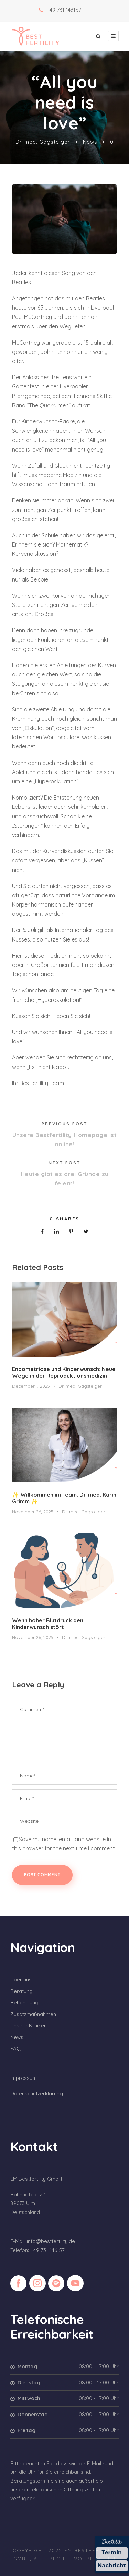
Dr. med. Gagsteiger (42, 142)
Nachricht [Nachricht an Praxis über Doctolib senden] (112, 2565)
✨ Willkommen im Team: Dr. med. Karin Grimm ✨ (64, 1498)
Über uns (21, 1979)
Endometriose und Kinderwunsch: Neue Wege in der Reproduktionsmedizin (64, 1372)
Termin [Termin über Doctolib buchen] (112, 2552)
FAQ (15, 2048)
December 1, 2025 (31, 1386)
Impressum (23, 2078)
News (90, 142)
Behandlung (24, 2002)
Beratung (21, 1991)
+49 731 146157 (63, 10)
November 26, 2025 (32, 1511)
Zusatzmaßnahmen (33, 2014)
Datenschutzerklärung (36, 2093)
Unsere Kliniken (28, 2025)
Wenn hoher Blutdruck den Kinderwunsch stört (47, 1623)
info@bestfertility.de (51, 2241)
